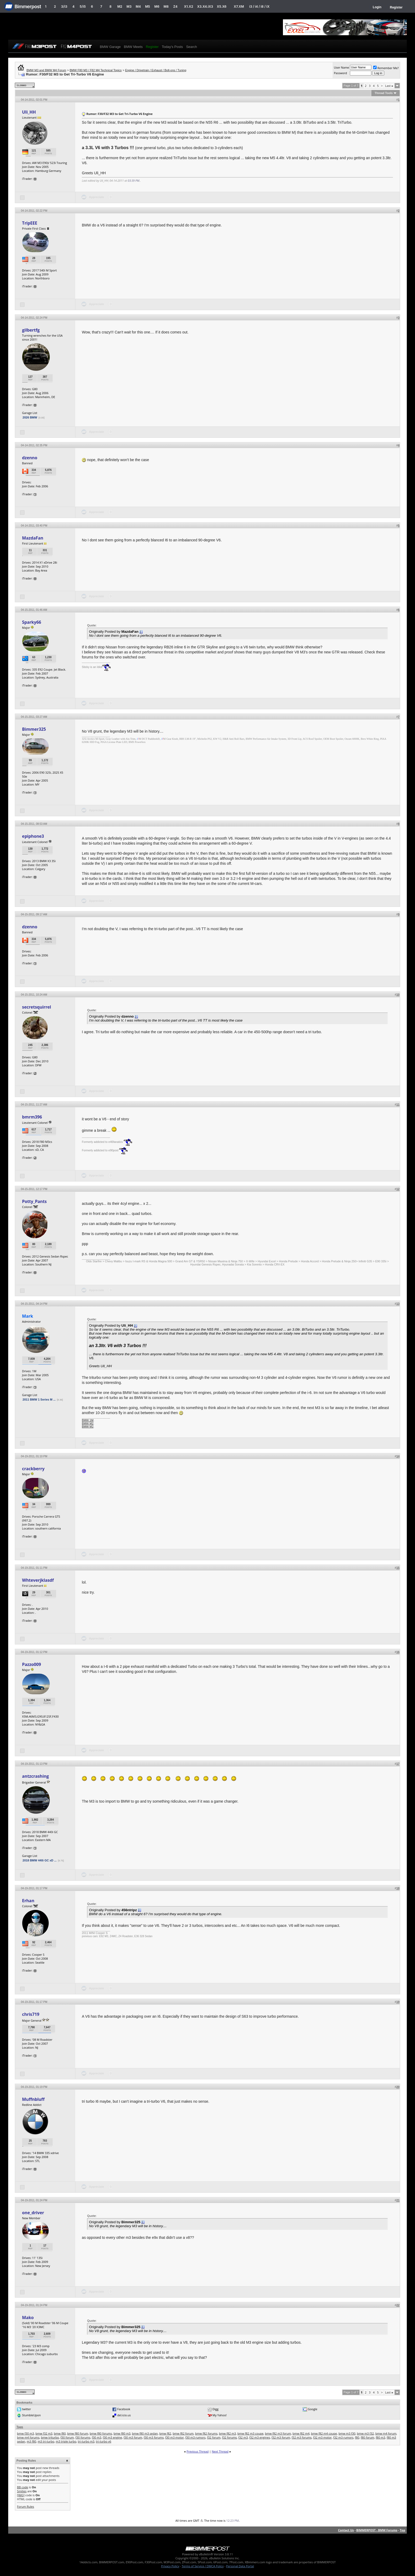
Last (389, 86)
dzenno (29, 458)
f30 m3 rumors (195, 2437)
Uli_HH (29, 112)
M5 (147, 6)
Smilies (21, 2491)
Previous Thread (198, 2451)
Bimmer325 (34, 729)
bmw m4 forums (28, 2437)
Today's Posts (172, 47)
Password (340, 73)
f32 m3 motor (322, 2437)
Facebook (123, 2409)
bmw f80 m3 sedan (145, 2433)
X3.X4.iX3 (205, 6)
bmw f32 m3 (43, 2433)
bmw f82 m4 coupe (324, 2433)
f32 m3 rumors (343, 2437)
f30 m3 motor (174, 2437)
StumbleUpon (31, 2415)
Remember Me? (386, 68)
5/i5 (83, 6)
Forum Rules (25, 2506)
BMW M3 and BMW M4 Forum (46, 70)
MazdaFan (32, 538)
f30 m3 (96, 2437)
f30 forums (82, 2437)
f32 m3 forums (302, 2437)
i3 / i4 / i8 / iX (259, 6)
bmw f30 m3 (25, 2433)
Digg (216, 2409)
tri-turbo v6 (103, 2441)
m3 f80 (31, 2441)
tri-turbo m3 (86, 2441)
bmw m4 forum (385, 2433)
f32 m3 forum (281, 2437)
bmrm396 (32, 1117)
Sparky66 (31, 622)
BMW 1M (87, 1420)
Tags (19, 2426)
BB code (22, 2487)
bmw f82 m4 (300, 2433)
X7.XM (239, 6)
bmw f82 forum (183, 2433)
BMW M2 (87, 1423)
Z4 (175, 6)
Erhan (28, 1901)
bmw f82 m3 (227, 2433)
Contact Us (346, 2530)
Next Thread (220, 2451)
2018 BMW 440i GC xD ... (39, 1860)
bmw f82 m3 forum (278, 2433)
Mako (28, 2317)
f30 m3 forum (133, 2437)
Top (402, 2530)
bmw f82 (165, 2433)
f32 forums (229, 2437)
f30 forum (67, 2437)
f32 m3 (243, 2437)
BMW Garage (110, 47)
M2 (119, 6)
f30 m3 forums (154, 2437)
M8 (166, 6)
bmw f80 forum (77, 2433)
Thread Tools (384, 93)
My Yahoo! (220, 2415)
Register (396, 7)
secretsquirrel (36, 1007)
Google (312, 2409)
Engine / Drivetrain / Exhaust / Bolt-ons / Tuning (155, 70)
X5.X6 (221, 6)
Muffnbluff (33, 2099)
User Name (341, 67)
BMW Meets (133, 47)
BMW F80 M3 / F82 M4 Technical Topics (95, 70)
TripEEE (29, 223)
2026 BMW (29, 417)
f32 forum (213, 2437)
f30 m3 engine (112, 2437)
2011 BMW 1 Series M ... (39, 1399)
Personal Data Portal (240, 2566)
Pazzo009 (31, 1664)
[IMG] (20, 2495)
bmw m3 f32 (365, 2433)
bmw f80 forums (101, 2433)
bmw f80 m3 (122, 2433)
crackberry (33, 1469)
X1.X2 (188, 6)
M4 (138, 6)
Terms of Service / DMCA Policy (203, 2566)
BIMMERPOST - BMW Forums (376, 2530)
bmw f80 (60, 2433)
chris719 (30, 2014)
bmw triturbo (50, 2437)
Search (191, 47)
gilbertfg (30, 330)
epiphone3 (33, 836)
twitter (26, 2409)
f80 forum (367, 2437)
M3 (129, 6)
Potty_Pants (34, 1201)
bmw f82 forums (206, 2433)
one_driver (33, 2213)
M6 (156, 6)
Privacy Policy (170, 2566)
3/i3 (64, 6)
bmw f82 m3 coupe (250, 2433)
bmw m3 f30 (347, 2433)
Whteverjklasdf (38, 1580)
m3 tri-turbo (46, 2441)
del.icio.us (124, 2415)
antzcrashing (35, 1776)
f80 (357, 2437)
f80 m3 (380, 2437)
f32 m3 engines (259, 2437)
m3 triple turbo (66, 2441)
